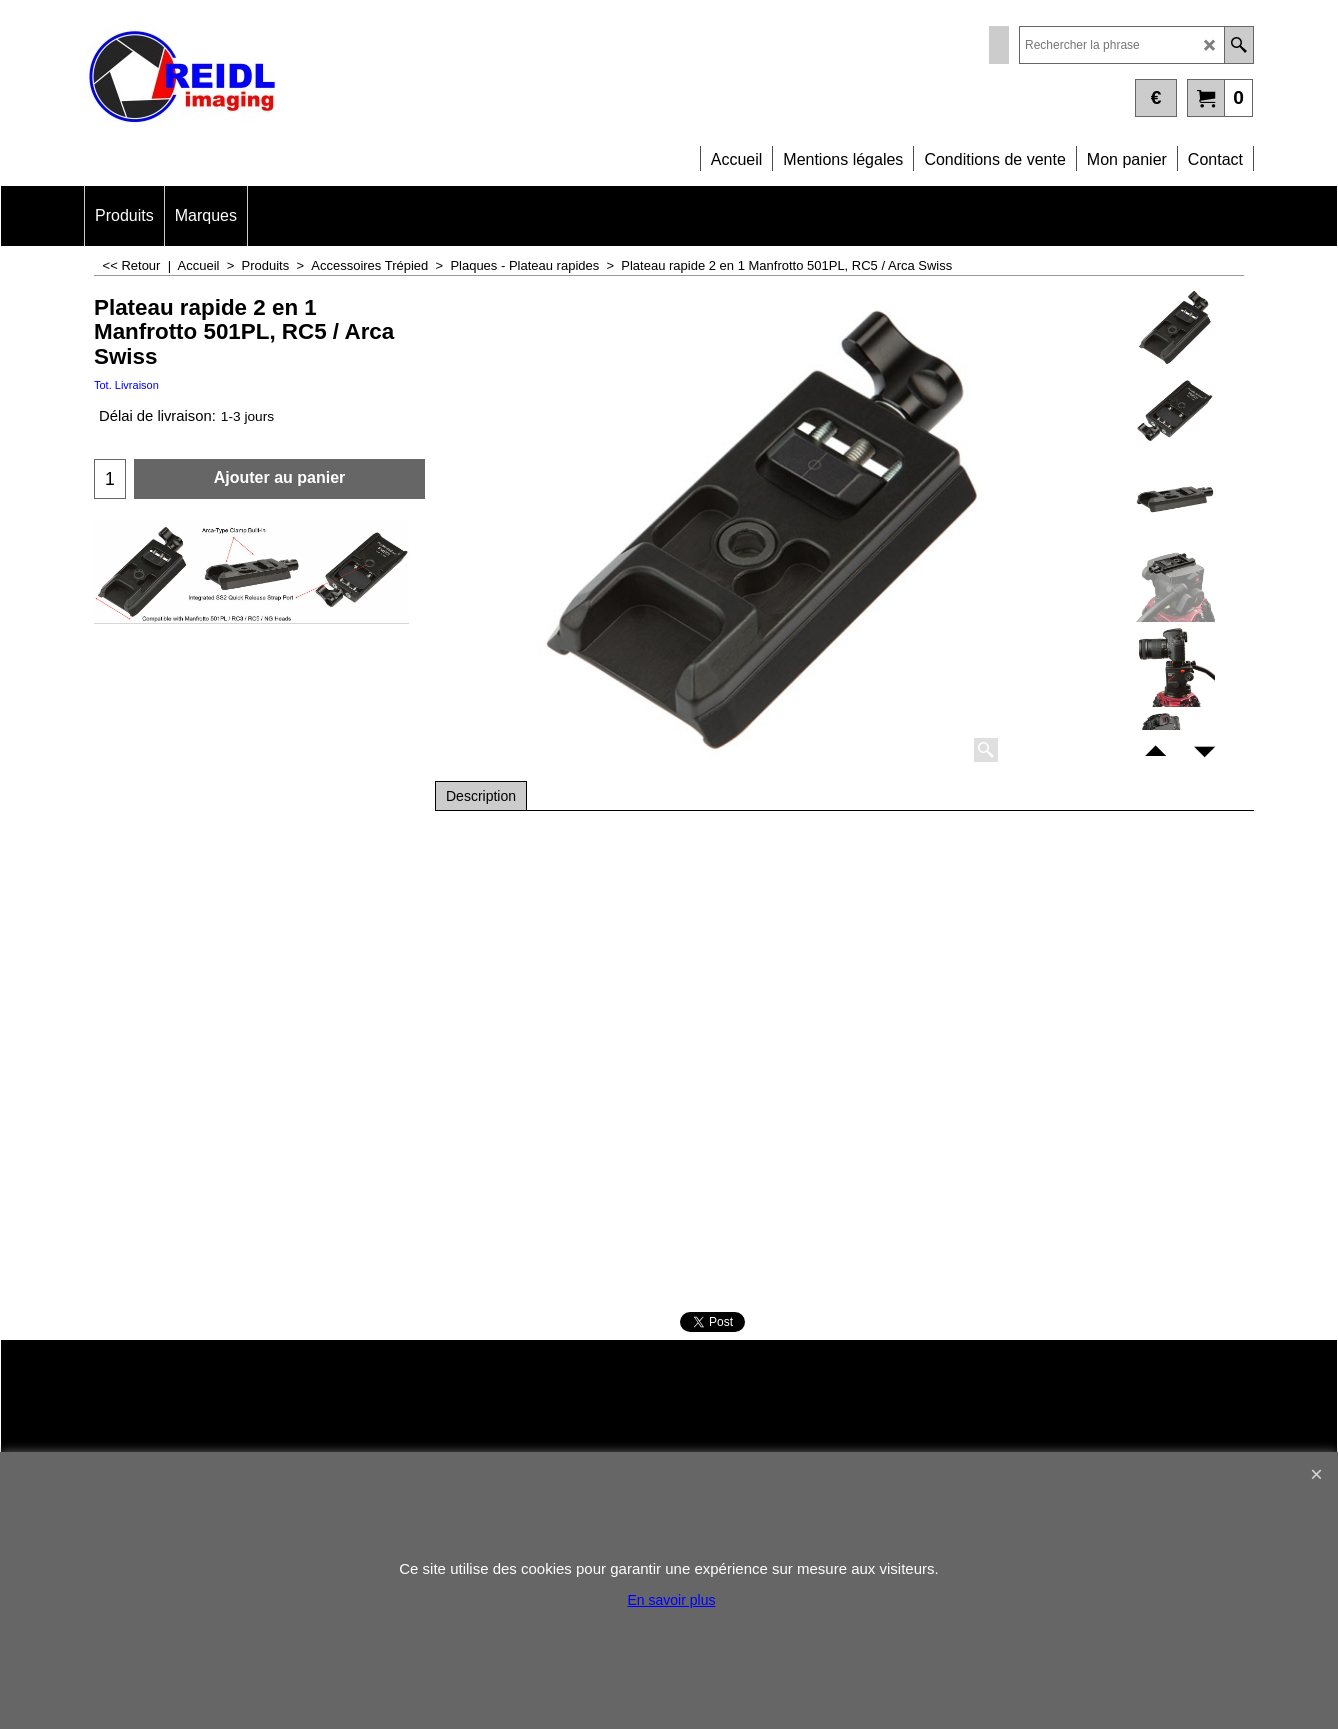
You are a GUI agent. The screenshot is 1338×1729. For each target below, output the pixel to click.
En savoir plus (672, 1600)
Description (481, 796)
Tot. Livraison (126, 385)
